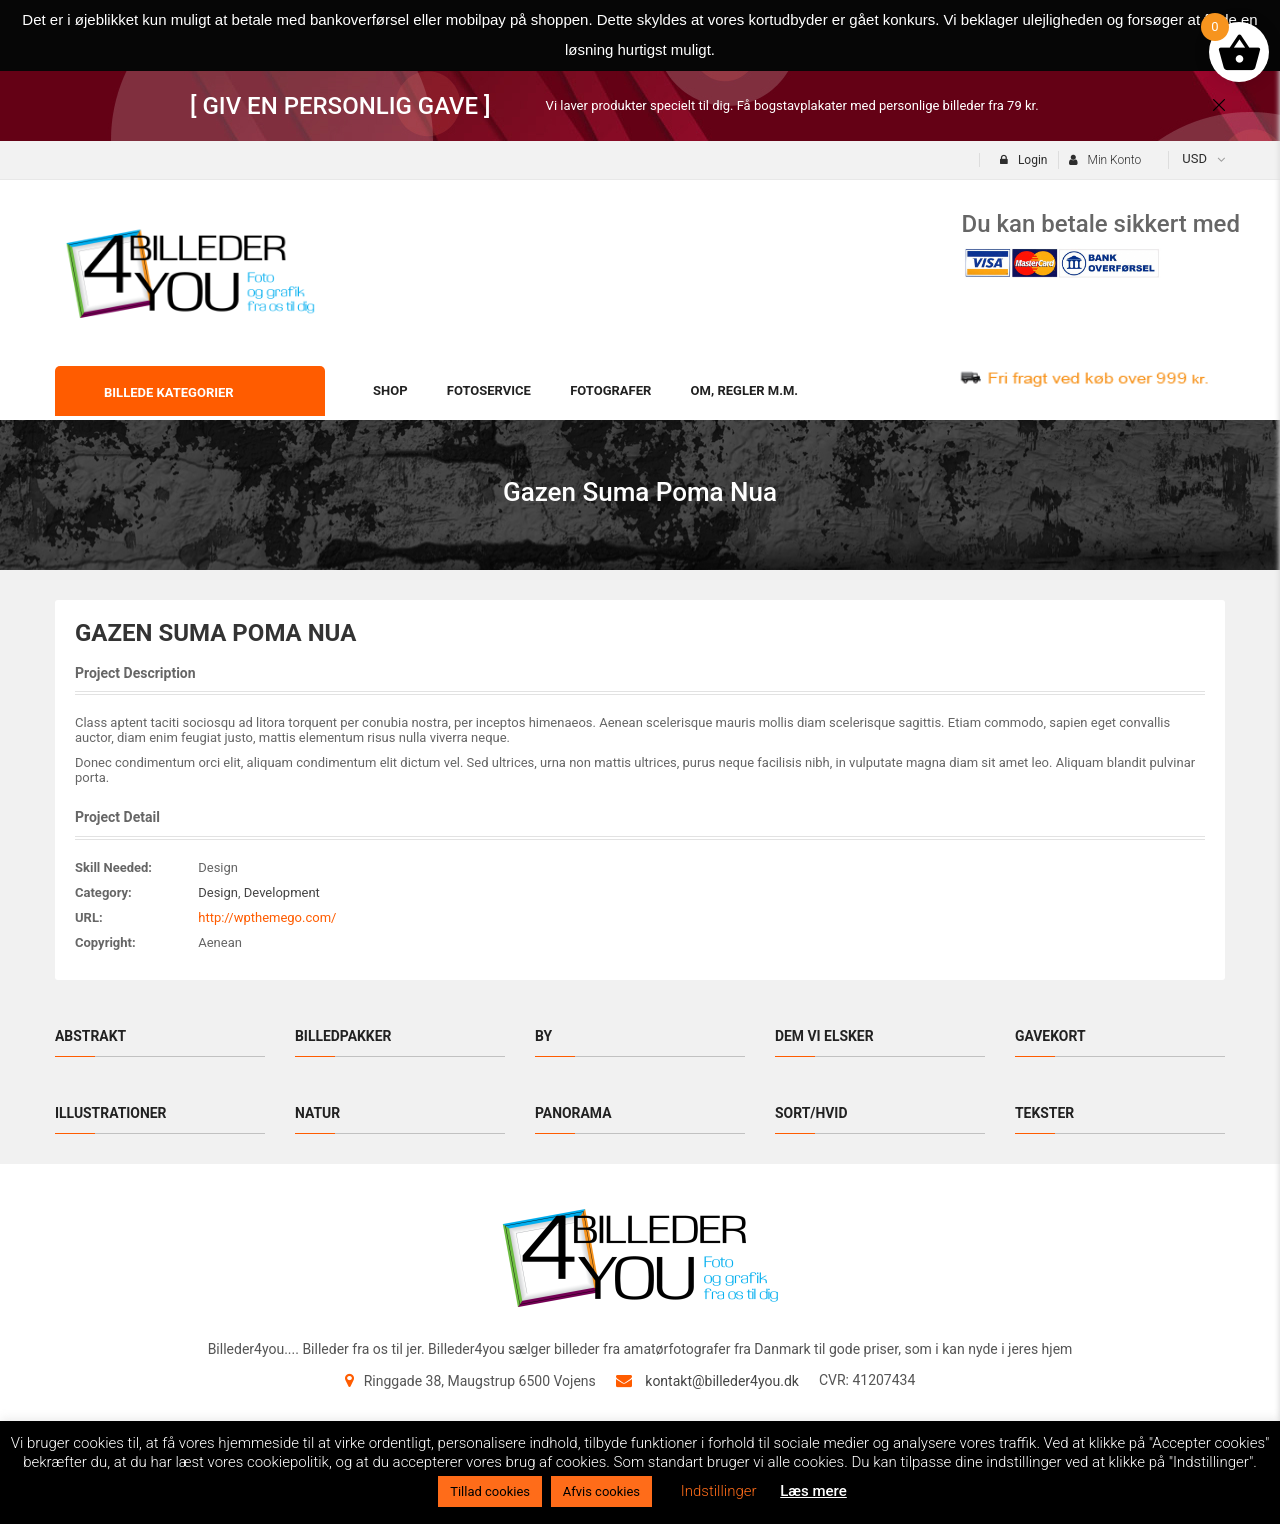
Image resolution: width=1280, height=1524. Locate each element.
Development (282, 892)
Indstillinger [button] (719, 1491)
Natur (317, 1113)
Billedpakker (343, 1036)
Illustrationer (111, 1113)
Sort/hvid (811, 1113)
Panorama (573, 1113)
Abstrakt (91, 1036)
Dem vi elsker (824, 1036)
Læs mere (813, 1491)
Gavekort (1050, 1036)
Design (218, 892)
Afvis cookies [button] (601, 1491)
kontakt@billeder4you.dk (722, 1381)
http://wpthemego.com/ (267, 917)
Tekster (1045, 1113)
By (543, 1036)
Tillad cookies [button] (490, 1491)
